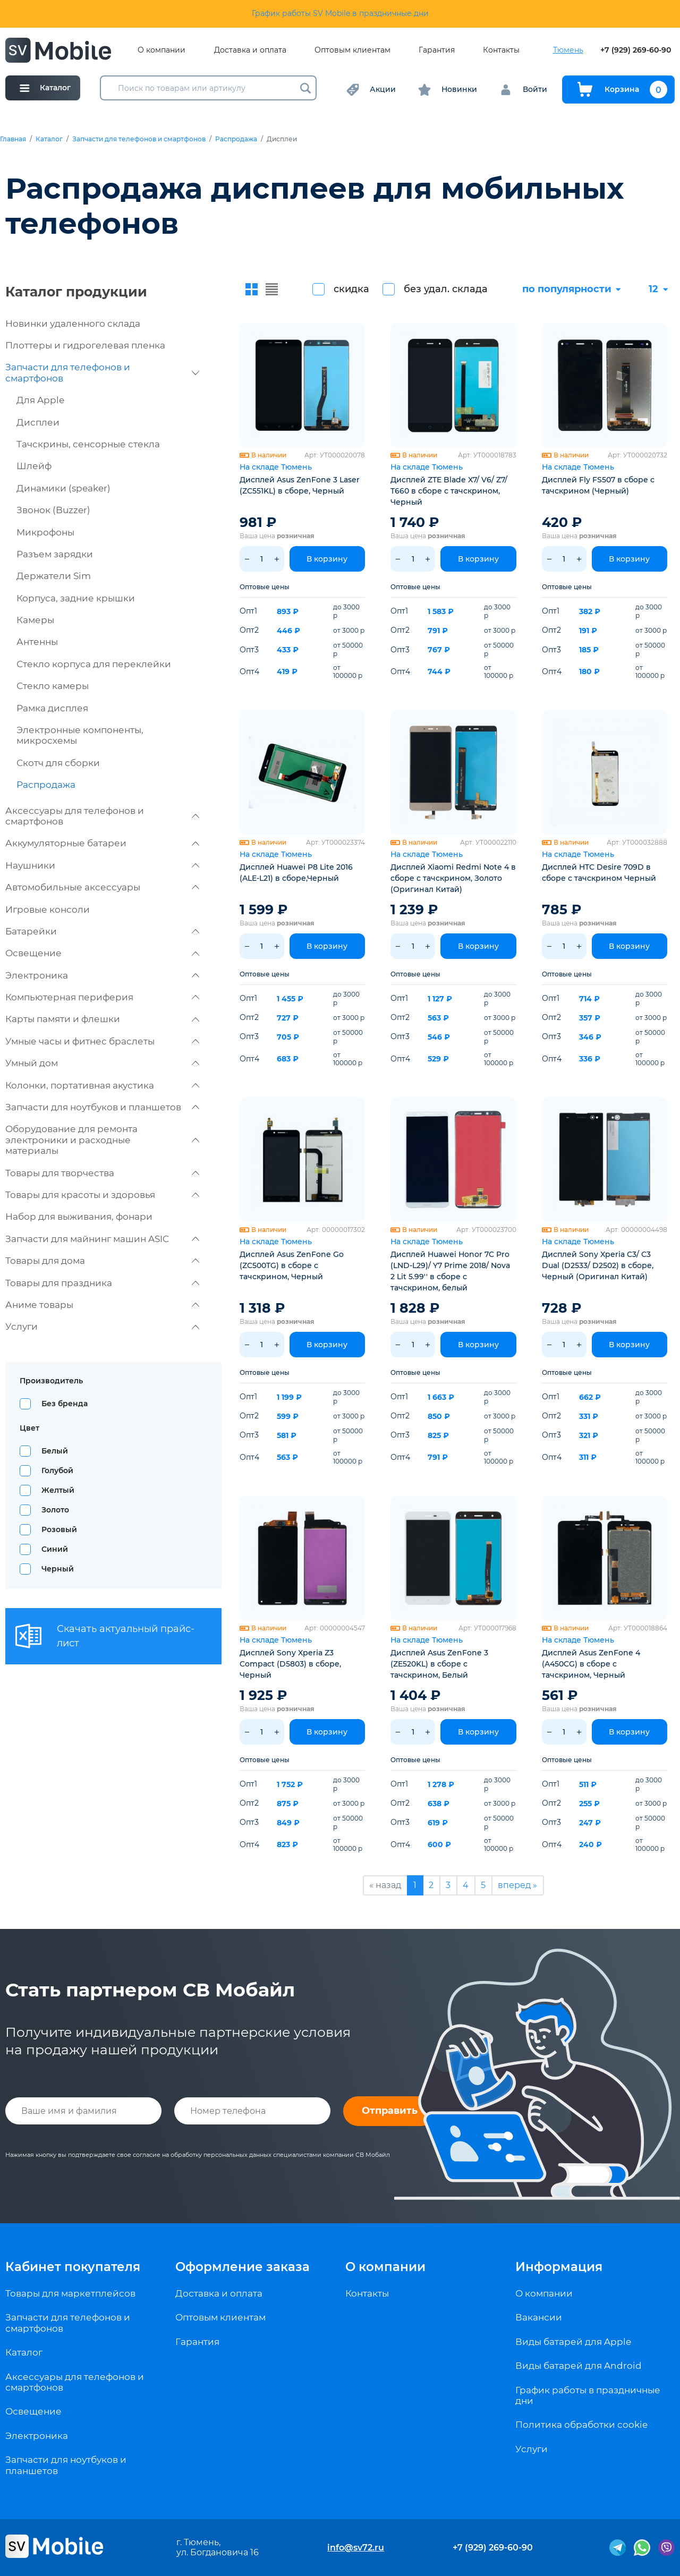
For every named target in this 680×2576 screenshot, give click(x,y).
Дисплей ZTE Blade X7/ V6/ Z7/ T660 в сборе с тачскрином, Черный (448, 491)
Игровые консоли (47, 909)
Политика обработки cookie (581, 2424)
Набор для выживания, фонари (78, 1216)
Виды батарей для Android (578, 2365)
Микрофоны (45, 532)
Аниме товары (102, 1304)
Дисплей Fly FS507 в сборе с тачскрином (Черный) (598, 485)
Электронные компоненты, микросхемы (79, 735)
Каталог (49, 139)
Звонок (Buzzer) (53, 510)
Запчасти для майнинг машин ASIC (102, 1239)
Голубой (57, 1470)
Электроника (102, 975)
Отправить (390, 2110)
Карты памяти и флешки (102, 1019)
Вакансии (538, 2317)
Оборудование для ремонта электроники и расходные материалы (102, 1140)
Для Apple (40, 400)
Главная (13, 139)
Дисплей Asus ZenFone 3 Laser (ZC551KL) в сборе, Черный (300, 485)
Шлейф (34, 466)
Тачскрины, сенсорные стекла (88, 444)
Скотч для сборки (58, 763)
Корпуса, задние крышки (75, 598)
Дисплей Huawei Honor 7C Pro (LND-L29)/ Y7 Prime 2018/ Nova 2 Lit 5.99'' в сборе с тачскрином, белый (450, 1271)
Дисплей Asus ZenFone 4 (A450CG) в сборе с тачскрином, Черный (591, 1664)
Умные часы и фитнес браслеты (102, 1041)
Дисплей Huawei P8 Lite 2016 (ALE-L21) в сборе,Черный (296, 872)
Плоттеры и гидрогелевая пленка (85, 345)
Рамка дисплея (52, 708)
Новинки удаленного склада (72, 323)
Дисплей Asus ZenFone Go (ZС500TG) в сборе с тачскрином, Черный (292, 1265)
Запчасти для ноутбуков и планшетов (102, 1107)
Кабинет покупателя (72, 2266)
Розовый (59, 1529)
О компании (161, 50)
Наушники (102, 865)
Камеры (35, 620)
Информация (558, 2266)
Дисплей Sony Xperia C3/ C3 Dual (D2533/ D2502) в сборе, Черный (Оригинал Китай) (597, 1265)
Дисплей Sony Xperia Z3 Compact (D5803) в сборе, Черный (290, 1664)
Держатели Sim (53, 576)
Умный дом (102, 1063)
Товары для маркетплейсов (70, 2293)
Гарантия (437, 50)
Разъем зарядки (54, 554)
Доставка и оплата (250, 50)
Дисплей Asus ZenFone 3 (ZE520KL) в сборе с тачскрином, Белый (439, 1664)
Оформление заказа (242, 2266)
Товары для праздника (102, 1283)
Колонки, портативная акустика (102, 1085)
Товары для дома (102, 1260)
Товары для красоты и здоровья (102, 1194)
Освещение (102, 953)
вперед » (517, 1885)
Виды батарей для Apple (573, 2341)
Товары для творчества (102, 1173)
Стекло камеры (52, 686)
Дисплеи (38, 422)
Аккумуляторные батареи (102, 843)
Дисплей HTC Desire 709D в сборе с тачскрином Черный (599, 872)
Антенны (37, 641)
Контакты (501, 50)
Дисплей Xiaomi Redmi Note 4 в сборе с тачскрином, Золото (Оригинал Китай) (453, 878)
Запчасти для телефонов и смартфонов (139, 139)
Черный (57, 1569)
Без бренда (64, 1403)
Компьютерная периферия (102, 997)
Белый (54, 1451)
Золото (55, 1510)
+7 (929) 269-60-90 (635, 50)
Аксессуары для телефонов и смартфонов (102, 816)
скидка (351, 289)
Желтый (57, 1490)
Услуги (102, 1326)
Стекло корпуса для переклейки (93, 664)
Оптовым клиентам (352, 50)
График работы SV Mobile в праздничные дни (340, 13)
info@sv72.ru (355, 2548)
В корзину (327, 559)
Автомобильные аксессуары (102, 887)
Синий (54, 1549)
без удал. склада (446, 289)
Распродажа (236, 139)
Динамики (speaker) (63, 488)
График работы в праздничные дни (587, 2395)
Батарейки (102, 931)
